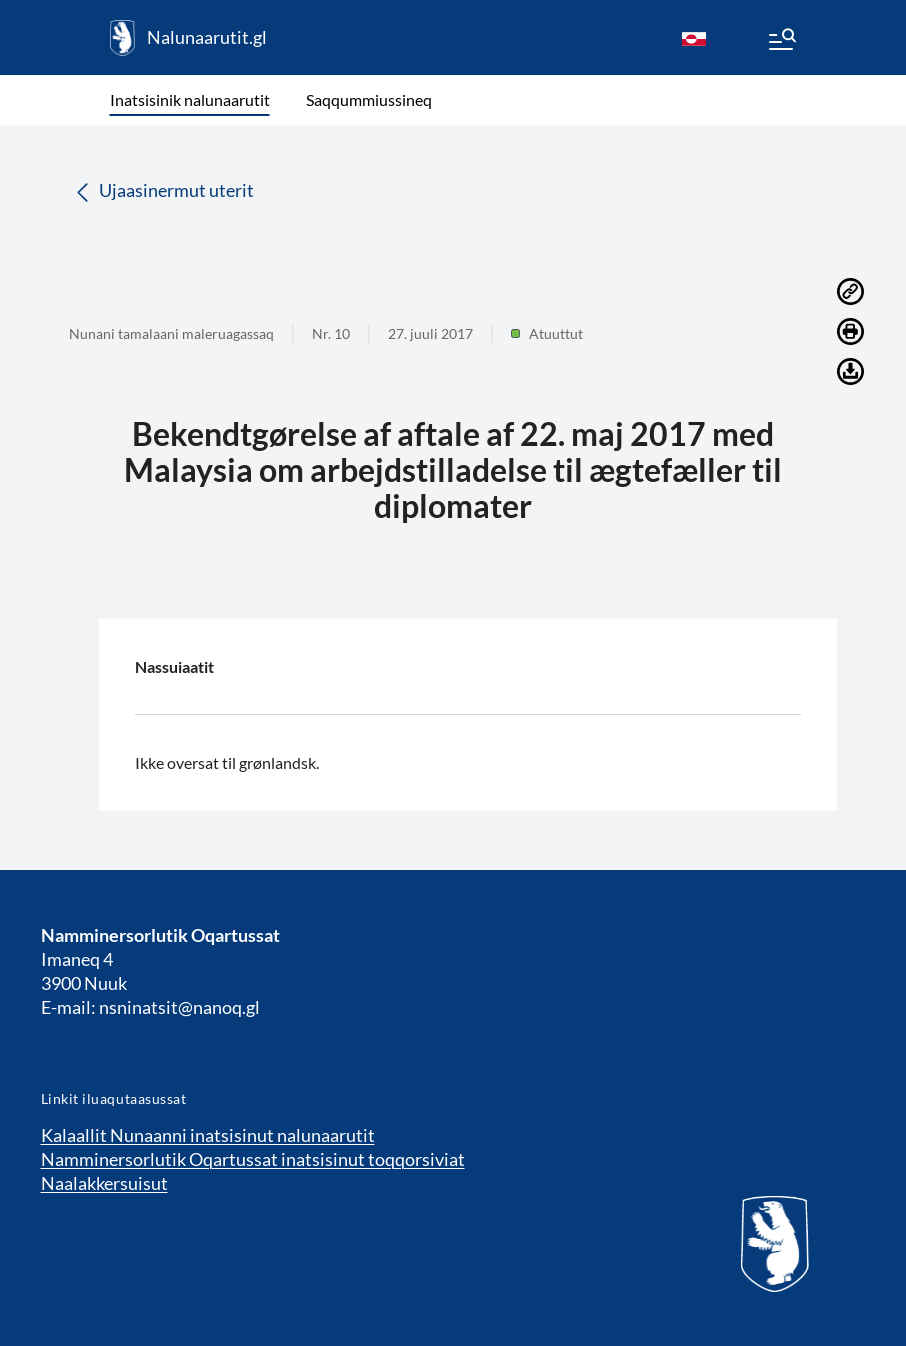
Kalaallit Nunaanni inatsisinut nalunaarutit (208, 1135)
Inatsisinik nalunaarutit (190, 99)
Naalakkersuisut (104, 1183)
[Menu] (781, 42)
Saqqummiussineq (369, 99)
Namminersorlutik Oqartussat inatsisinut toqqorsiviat (253, 1159)
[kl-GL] (694, 38)
